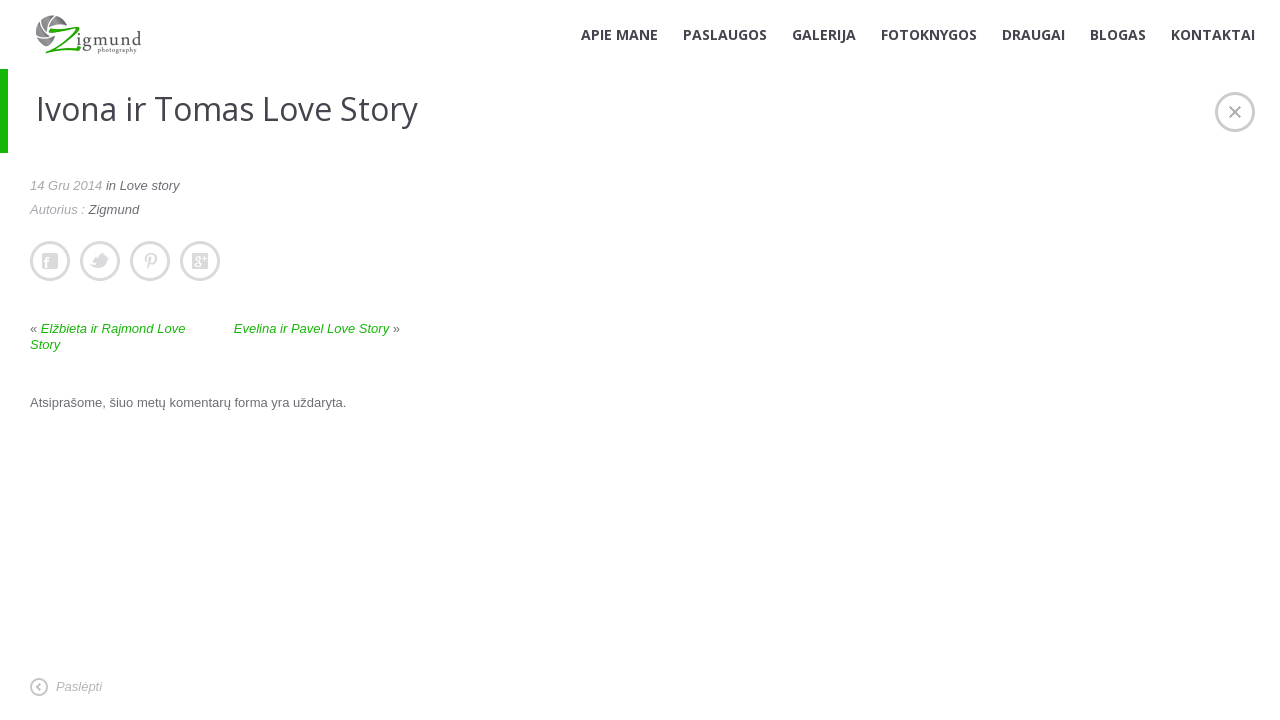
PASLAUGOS (725, 34)
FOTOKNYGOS (929, 34)
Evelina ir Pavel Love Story (311, 328)
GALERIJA (824, 34)
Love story (150, 185)
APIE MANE (619, 34)
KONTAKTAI (1213, 34)
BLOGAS (1118, 34)
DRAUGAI (1033, 34)
